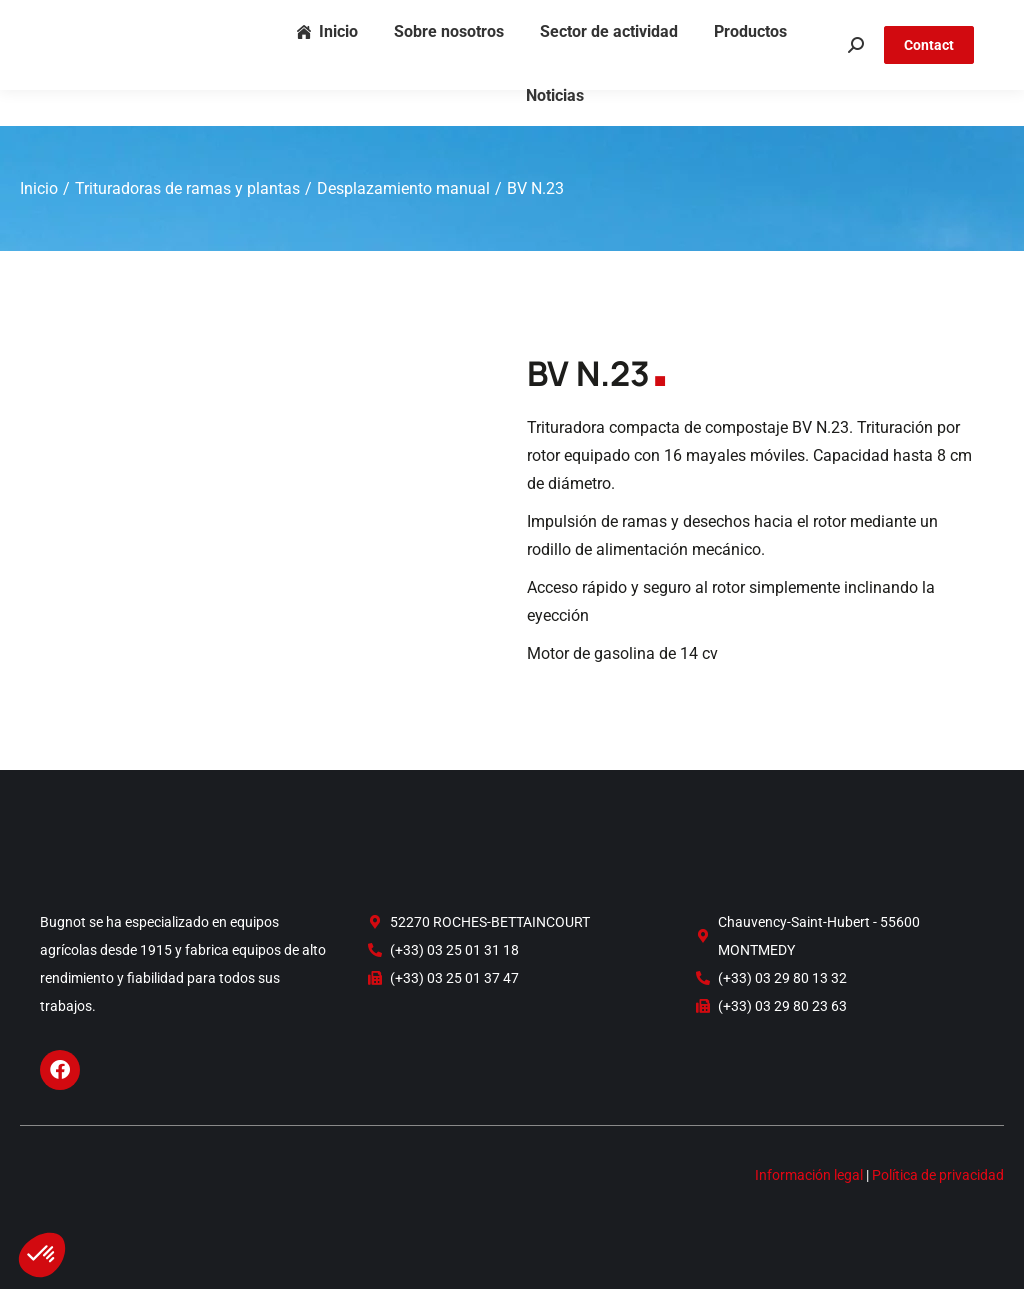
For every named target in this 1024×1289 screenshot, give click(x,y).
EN (914, 18)
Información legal (809, 1175)
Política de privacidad (938, 1175)
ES (966, 18)
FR (889, 18)
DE (940, 18)
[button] (42, 1255)
